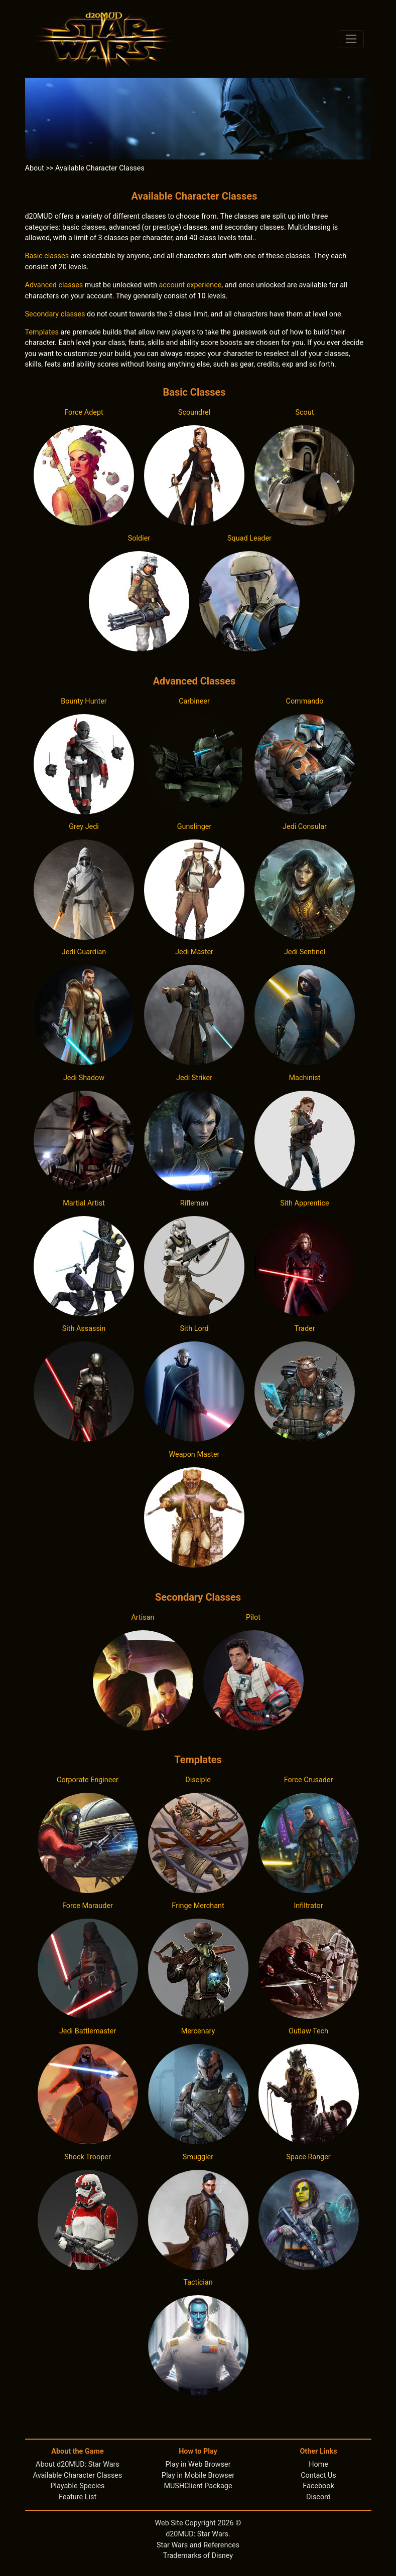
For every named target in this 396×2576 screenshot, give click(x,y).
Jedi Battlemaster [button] (87, 2031)
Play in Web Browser (197, 2464)
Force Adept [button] (83, 412)
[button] (84, 475)
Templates (42, 332)
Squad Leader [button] (249, 538)
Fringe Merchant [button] (198, 1906)
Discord (318, 2497)
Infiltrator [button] (308, 1906)
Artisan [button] (142, 1617)
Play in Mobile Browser (198, 2475)
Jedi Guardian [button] (84, 952)
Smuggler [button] (198, 2157)
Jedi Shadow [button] (83, 1078)
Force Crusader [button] (308, 1780)
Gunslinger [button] (194, 826)
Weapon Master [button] (194, 1454)
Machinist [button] (305, 1078)
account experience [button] (190, 285)
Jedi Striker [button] (194, 1078)
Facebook (318, 2486)
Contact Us (318, 2475)
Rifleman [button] (194, 1203)
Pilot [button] (253, 1617)
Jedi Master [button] (194, 952)
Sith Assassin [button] (84, 1328)
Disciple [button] (198, 1780)
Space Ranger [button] (308, 2157)
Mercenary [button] (198, 2031)
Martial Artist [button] (84, 1203)
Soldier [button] (139, 538)
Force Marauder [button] (87, 1906)
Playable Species (78, 2486)
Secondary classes (55, 314)
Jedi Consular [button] (305, 826)
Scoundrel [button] (194, 412)
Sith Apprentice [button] (304, 1203)
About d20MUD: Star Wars (77, 2464)
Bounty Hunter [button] (84, 701)
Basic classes (47, 256)
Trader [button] (304, 1328)
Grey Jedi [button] (84, 826)
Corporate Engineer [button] (87, 1780)
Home (318, 2464)
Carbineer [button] (194, 701)
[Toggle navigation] (351, 39)
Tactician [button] (197, 2282)
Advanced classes (54, 285)
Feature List (77, 2497)
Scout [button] (305, 412)
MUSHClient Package (198, 2486)
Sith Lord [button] (194, 1328)
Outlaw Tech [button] (308, 2031)
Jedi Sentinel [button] (304, 952)
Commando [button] (305, 701)
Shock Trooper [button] (87, 2157)
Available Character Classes (77, 2475)
